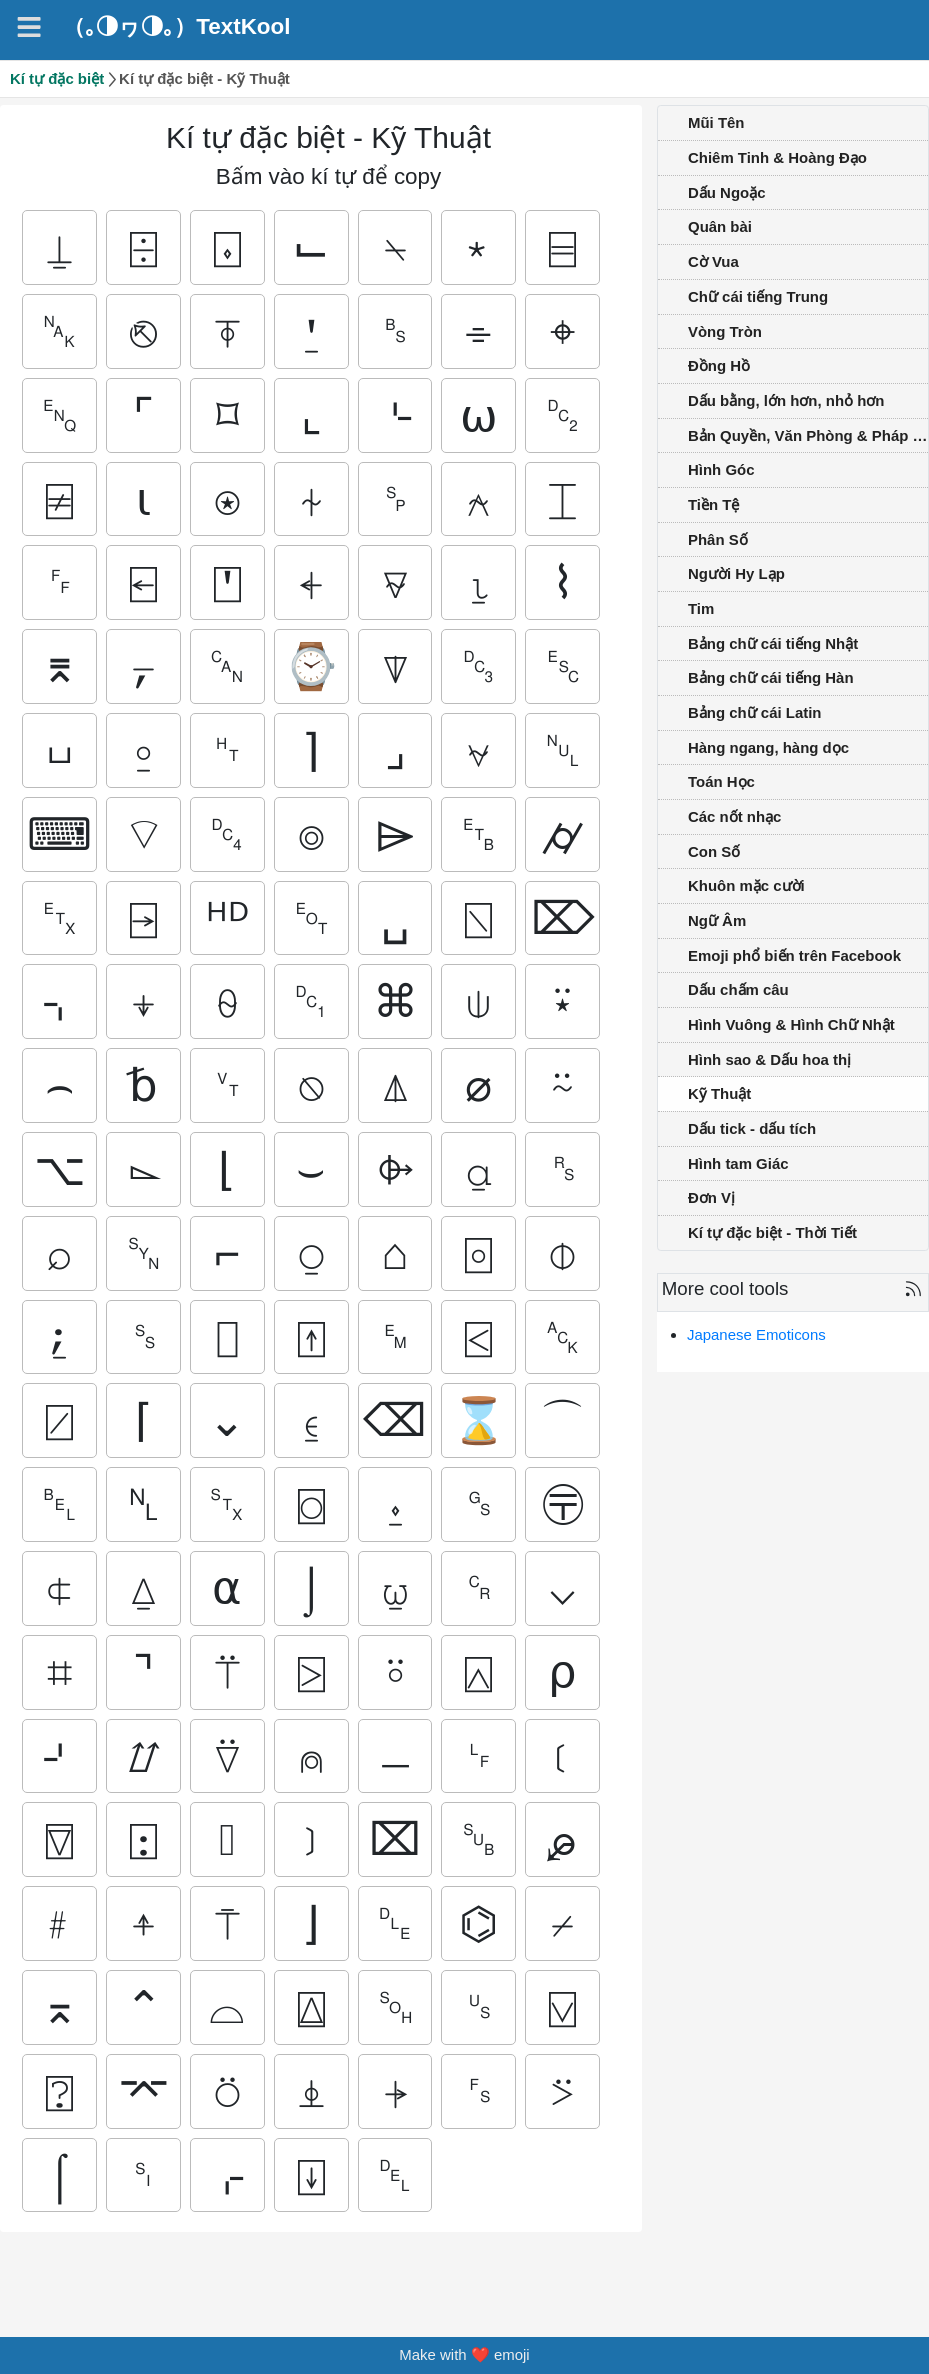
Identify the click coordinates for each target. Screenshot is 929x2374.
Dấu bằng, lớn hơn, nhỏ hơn (786, 400)
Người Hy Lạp (736, 573)
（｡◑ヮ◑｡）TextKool (176, 27)
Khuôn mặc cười (746, 885)
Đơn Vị (711, 1197)
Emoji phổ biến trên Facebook (794, 955)
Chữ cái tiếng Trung (758, 296)
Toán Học (721, 781)
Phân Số (718, 539)
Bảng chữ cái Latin (755, 712)
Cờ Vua (713, 261)
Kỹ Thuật (719, 1093)
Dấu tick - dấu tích (752, 1128)
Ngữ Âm (717, 920)
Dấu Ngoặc (726, 192)
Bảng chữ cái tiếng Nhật (773, 643)
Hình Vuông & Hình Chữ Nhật (791, 1024)
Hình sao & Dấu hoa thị (769, 1059)
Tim (701, 608)
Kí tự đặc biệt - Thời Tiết (772, 1232)
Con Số (714, 851)
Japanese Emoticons (756, 1334)
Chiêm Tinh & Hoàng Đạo (777, 157)
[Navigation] (29, 27)
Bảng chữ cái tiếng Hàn (771, 677)
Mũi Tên (716, 122)
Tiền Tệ (713, 504)
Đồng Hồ (719, 365)
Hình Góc (721, 469)
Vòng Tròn (725, 331)
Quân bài (720, 226)
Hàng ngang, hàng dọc (768, 747)
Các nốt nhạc (734, 816)
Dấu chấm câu (738, 989)
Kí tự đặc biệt (57, 78)
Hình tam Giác (738, 1163)
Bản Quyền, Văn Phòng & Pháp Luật (808, 435)
